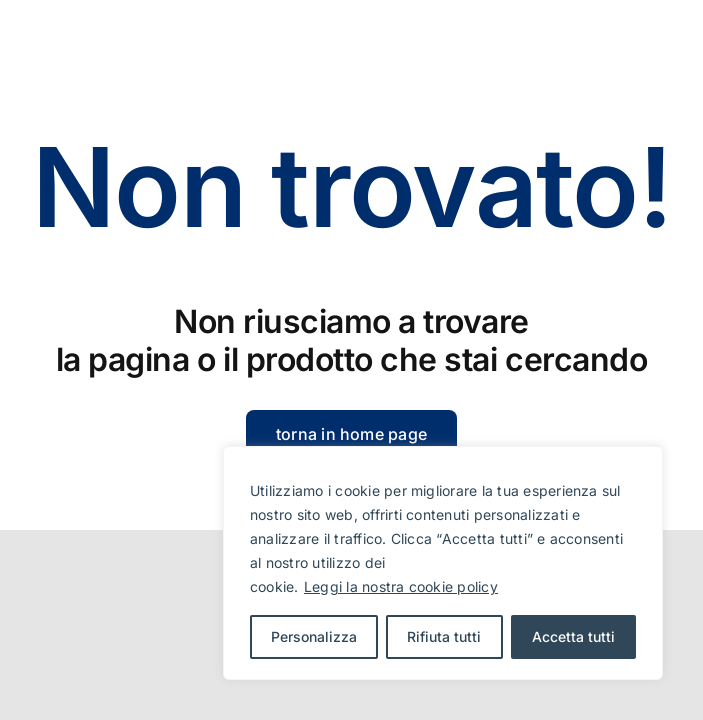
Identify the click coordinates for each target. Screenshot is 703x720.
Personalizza (314, 636)
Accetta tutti (573, 636)
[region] (443, 563)
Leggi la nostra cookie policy (401, 586)
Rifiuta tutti (444, 636)
